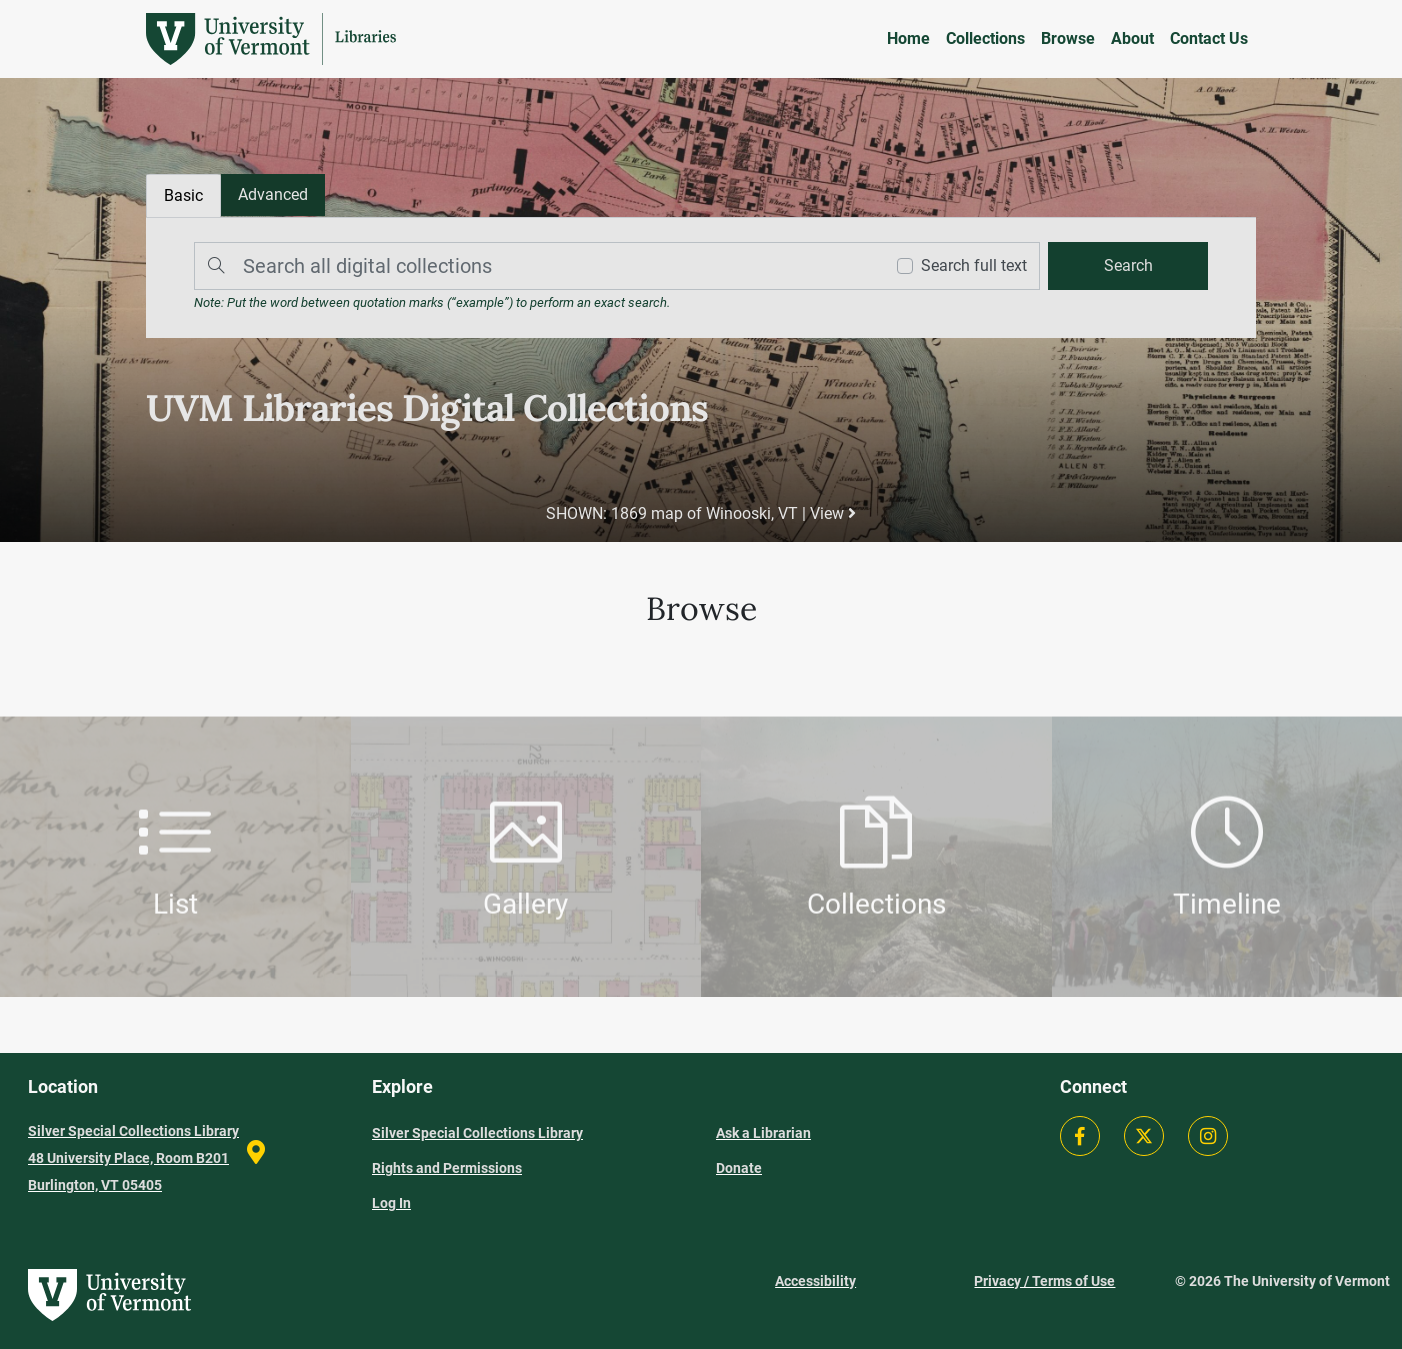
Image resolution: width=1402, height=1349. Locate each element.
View (833, 513)
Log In (391, 1203)
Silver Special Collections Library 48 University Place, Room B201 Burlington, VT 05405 (133, 1158)
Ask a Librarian (763, 1133)
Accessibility (815, 1281)
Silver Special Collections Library (477, 1133)
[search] (1128, 266)
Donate (739, 1168)
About (1132, 38)
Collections (985, 38)
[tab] (273, 195)
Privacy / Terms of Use (1044, 1281)
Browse (1068, 38)
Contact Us (1209, 38)
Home (908, 38)
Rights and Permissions (447, 1168)
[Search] (534, 266)
